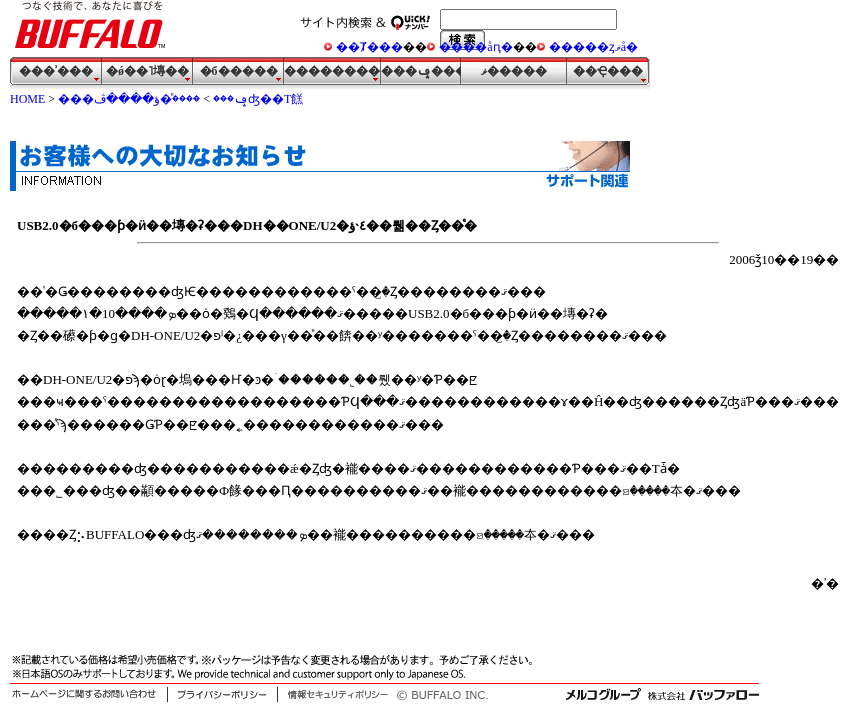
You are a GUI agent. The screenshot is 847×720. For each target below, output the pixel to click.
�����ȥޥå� (593, 47)
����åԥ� (475, 47)
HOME (27, 99)
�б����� (239, 71)
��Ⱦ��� (369, 47)
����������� (332, 71)
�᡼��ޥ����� (514, 71)
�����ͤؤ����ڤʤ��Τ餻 (198, 99)
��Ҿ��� (608, 71)
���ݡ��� (421, 71)
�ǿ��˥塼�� (147, 71)
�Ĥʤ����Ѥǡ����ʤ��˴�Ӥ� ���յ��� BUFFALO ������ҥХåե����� (95, 28)
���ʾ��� (56, 71)
